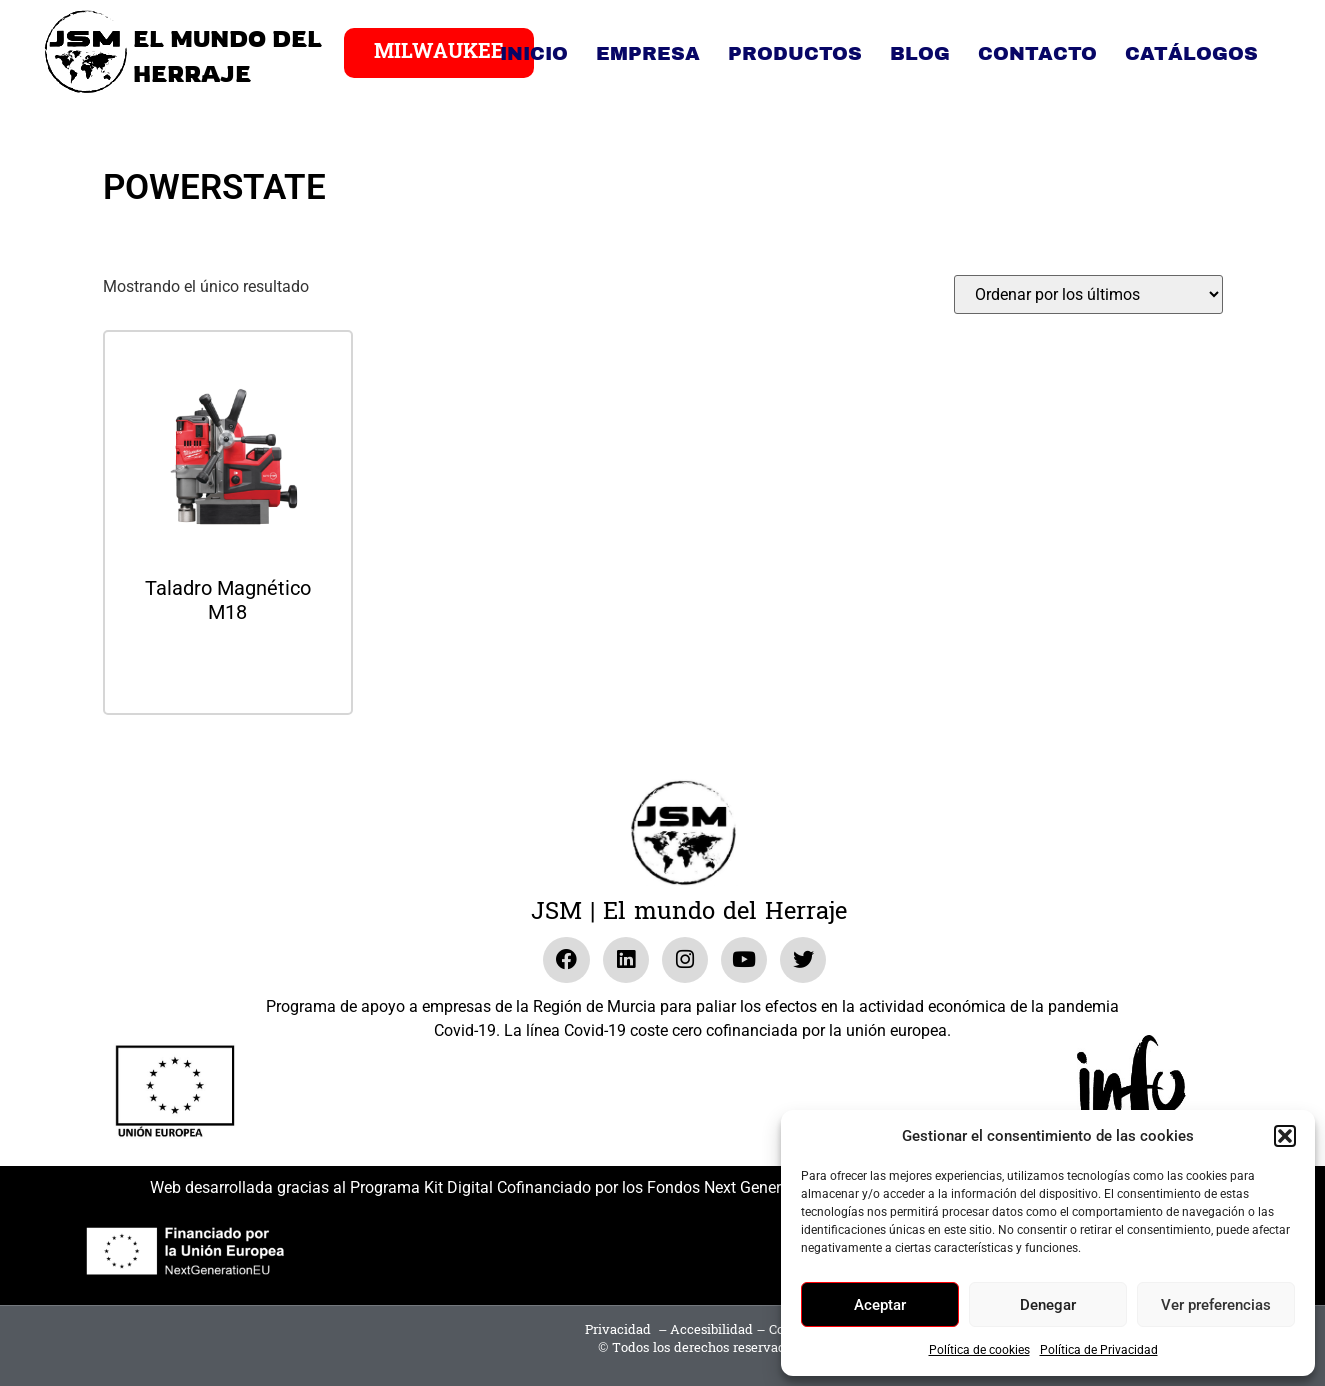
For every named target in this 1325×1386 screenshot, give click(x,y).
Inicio (534, 53)
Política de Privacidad (1099, 1350)
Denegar (1048, 1305)
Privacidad (618, 1330)
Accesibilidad (711, 1330)
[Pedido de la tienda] (1088, 294)
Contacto (1037, 53)
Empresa (648, 53)
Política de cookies (979, 1350)
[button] (1285, 1136)
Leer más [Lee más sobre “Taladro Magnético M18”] (228, 665)
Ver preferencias (1216, 1305)
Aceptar (880, 1305)
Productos (795, 53)
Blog (920, 53)
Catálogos (1191, 53)
